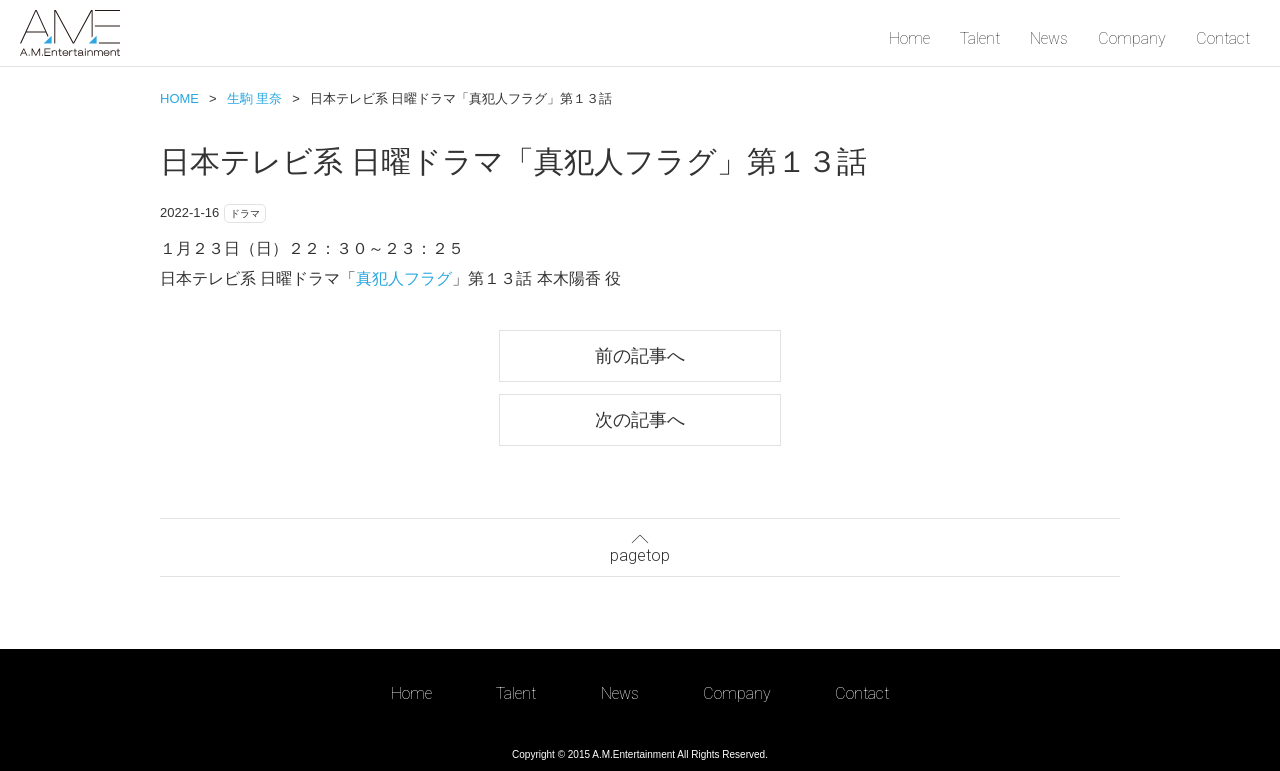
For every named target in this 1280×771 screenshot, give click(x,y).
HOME (179, 98)
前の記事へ (640, 355)
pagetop (640, 545)
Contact (1223, 38)
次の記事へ (640, 419)
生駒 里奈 (255, 98)
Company (1132, 38)
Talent (980, 38)
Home (909, 38)
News (1049, 38)
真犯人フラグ (404, 278)
